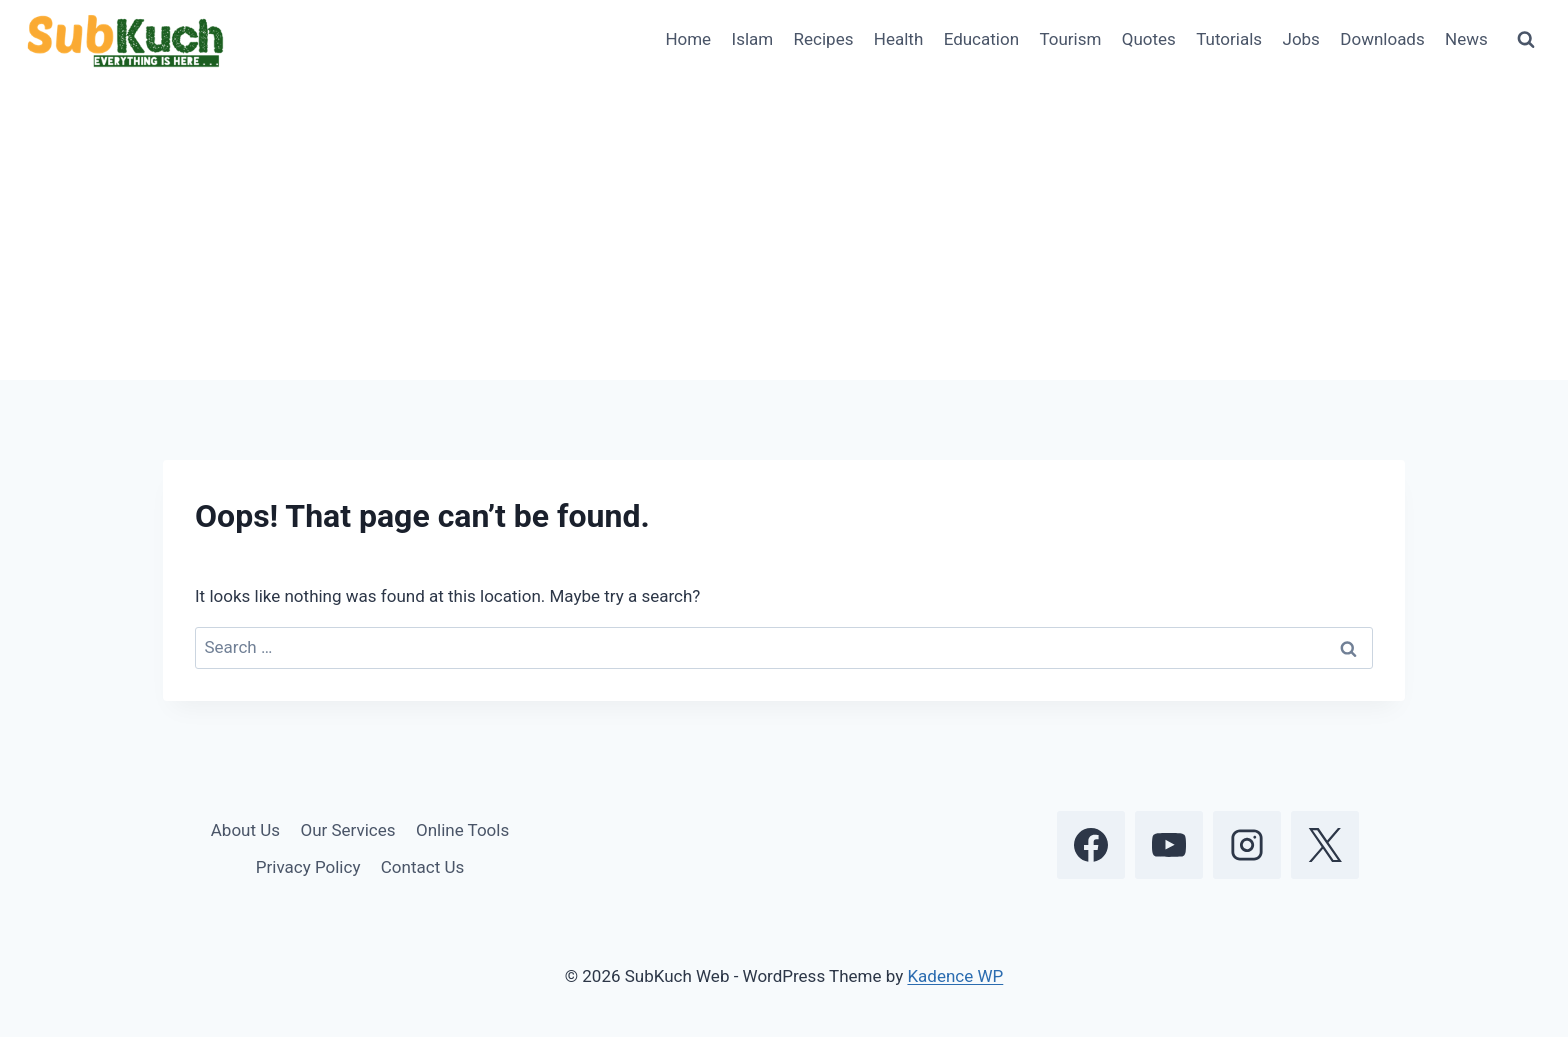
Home (688, 39)
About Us (245, 830)
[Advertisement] (784, 230)
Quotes (1149, 39)
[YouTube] (1169, 845)
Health (898, 39)
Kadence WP (955, 976)
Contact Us (422, 867)
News (1466, 39)
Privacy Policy (308, 867)
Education (981, 39)
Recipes (824, 39)
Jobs (1301, 39)
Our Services (347, 830)
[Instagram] (1247, 845)
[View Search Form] (1526, 40)
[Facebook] (1091, 845)
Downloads (1382, 39)
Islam (753, 39)
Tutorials (1229, 39)
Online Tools (462, 830)
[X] (1325, 845)
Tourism (1070, 39)
